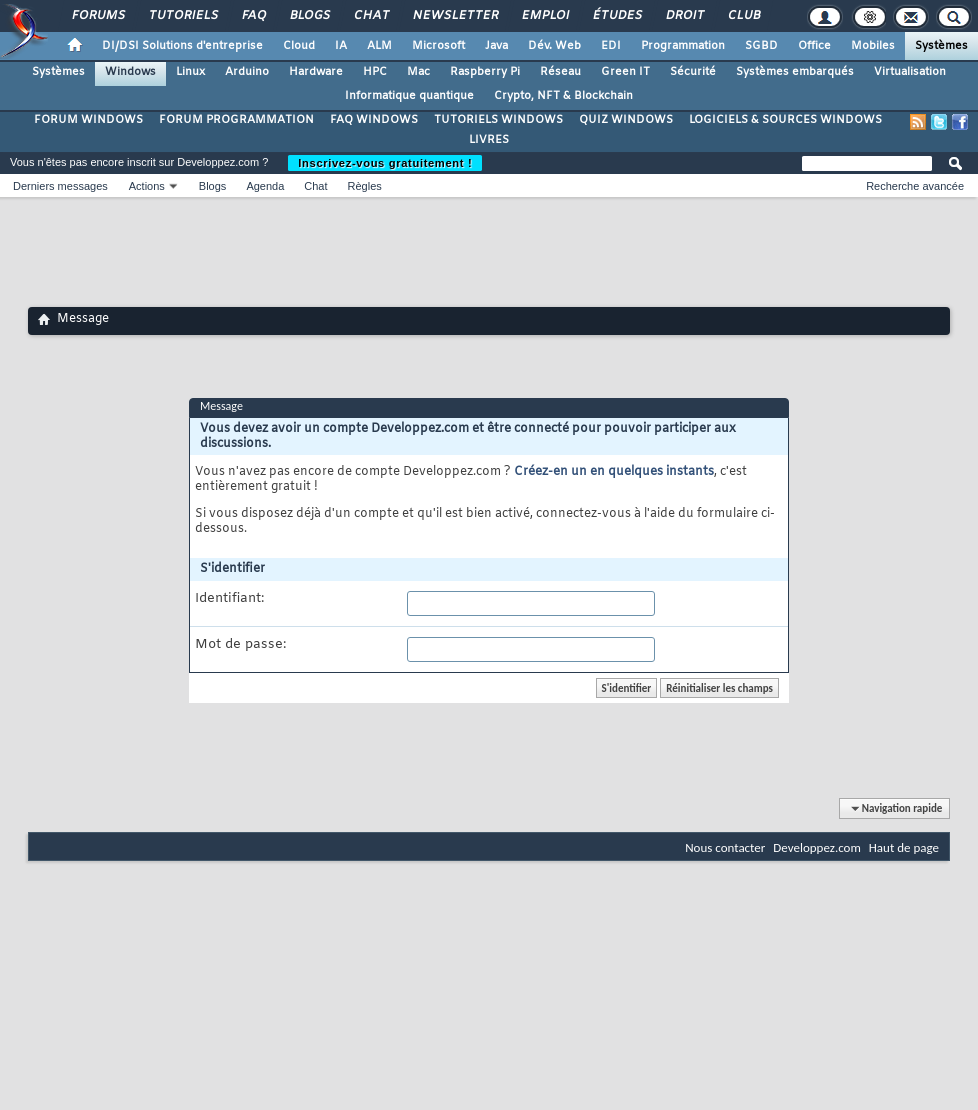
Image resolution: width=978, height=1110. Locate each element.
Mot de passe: (240, 645)
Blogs (309, 16)
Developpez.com (817, 847)
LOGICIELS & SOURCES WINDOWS (785, 120)
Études (616, 16)
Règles (365, 186)
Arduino (247, 72)
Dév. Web (554, 46)
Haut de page (904, 847)
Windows (130, 72)
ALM (379, 46)
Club (743, 16)
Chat (370, 16)
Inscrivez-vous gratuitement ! (385, 163)
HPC (375, 72)
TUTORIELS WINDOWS (498, 120)
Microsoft (438, 46)
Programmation (683, 46)
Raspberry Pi (485, 72)
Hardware (316, 72)
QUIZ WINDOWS (626, 120)
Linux (190, 72)
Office (814, 46)
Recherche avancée (915, 186)
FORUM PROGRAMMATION (236, 120)
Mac (418, 72)
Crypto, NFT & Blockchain (563, 96)
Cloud (299, 46)
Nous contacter (725, 847)
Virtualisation (910, 72)
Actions (147, 186)
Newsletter (454, 16)
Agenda (265, 186)
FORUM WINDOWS (88, 120)
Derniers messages (60, 186)
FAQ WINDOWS (374, 120)
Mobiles (873, 46)
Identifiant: (229, 599)
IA (341, 46)
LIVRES (489, 140)
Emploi (544, 16)
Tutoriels (182, 16)
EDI (611, 46)
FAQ (253, 16)
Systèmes (941, 46)
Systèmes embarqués (795, 72)
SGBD (761, 46)
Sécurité (693, 72)
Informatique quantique (409, 96)
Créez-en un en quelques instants (614, 472)
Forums (97, 16)
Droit (684, 16)
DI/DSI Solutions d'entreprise (182, 46)
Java (496, 46)
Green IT (625, 72)
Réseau (560, 72)
